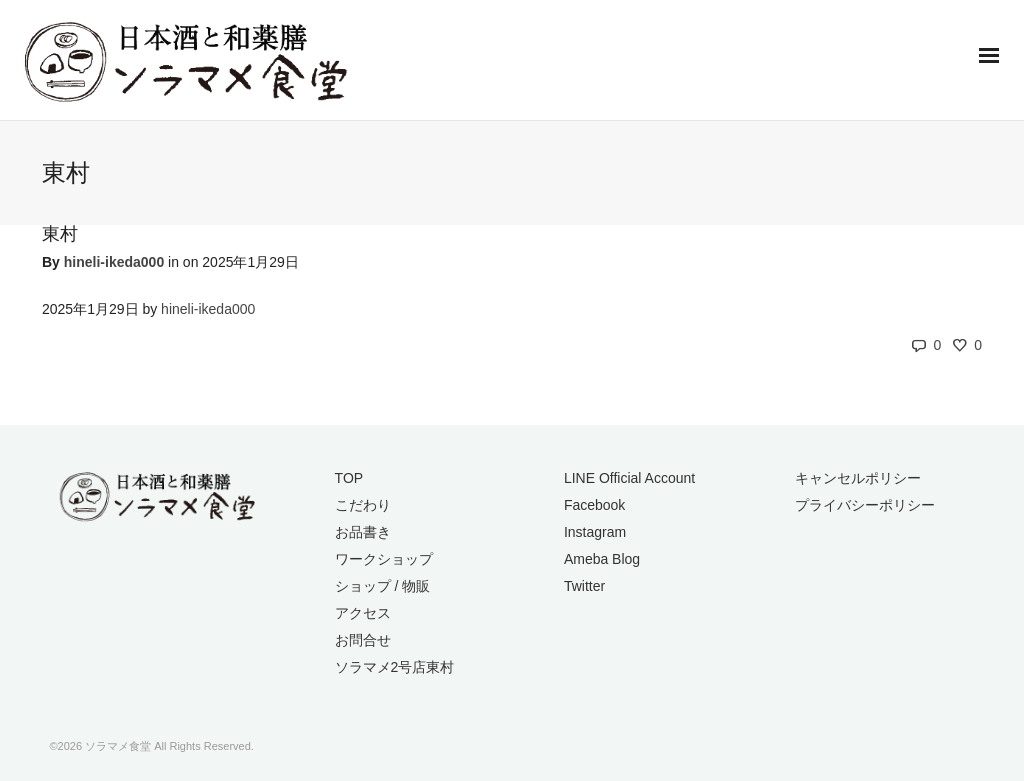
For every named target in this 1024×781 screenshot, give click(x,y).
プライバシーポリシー (865, 505)
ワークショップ (384, 559)
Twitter (584, 586)
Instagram (595, 532)
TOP (349, 478)
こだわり (363, 505)
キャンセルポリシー (858, 478)
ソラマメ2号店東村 (395, 667)
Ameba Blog (602, 559)
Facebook (594, 505)
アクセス (363, 613)
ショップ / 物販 (383, 586)
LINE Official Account (629, 478)
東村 (60, 234)
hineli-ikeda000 (114, 262)
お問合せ (363, 640)
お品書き (363, 532)
